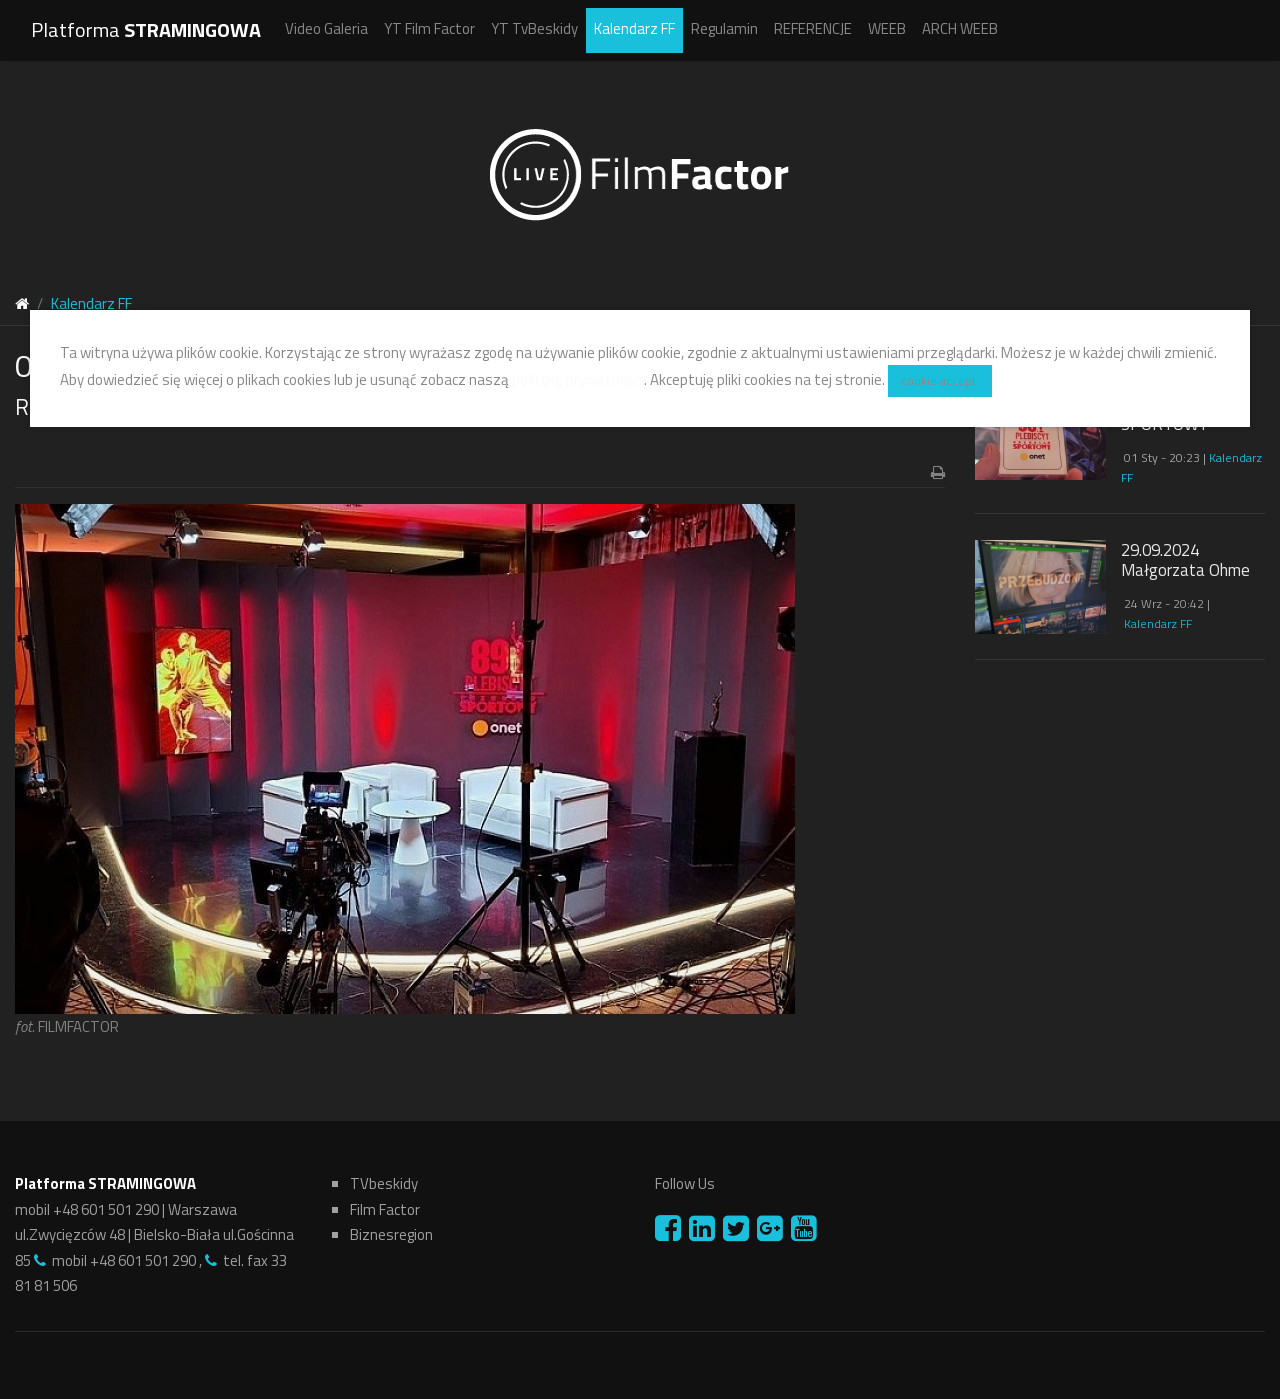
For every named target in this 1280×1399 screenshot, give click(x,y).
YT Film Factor (429, 28)
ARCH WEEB (960, 28)
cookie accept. (940, 380)
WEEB (887, 28)
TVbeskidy (384, 1183)
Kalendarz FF (634, 28)
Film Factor (385, 1209)
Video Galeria (326, 28)
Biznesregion (391, 1234)
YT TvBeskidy (534, 28)
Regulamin (724, 28)
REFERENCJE (813, 28)
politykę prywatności (578, 379)
